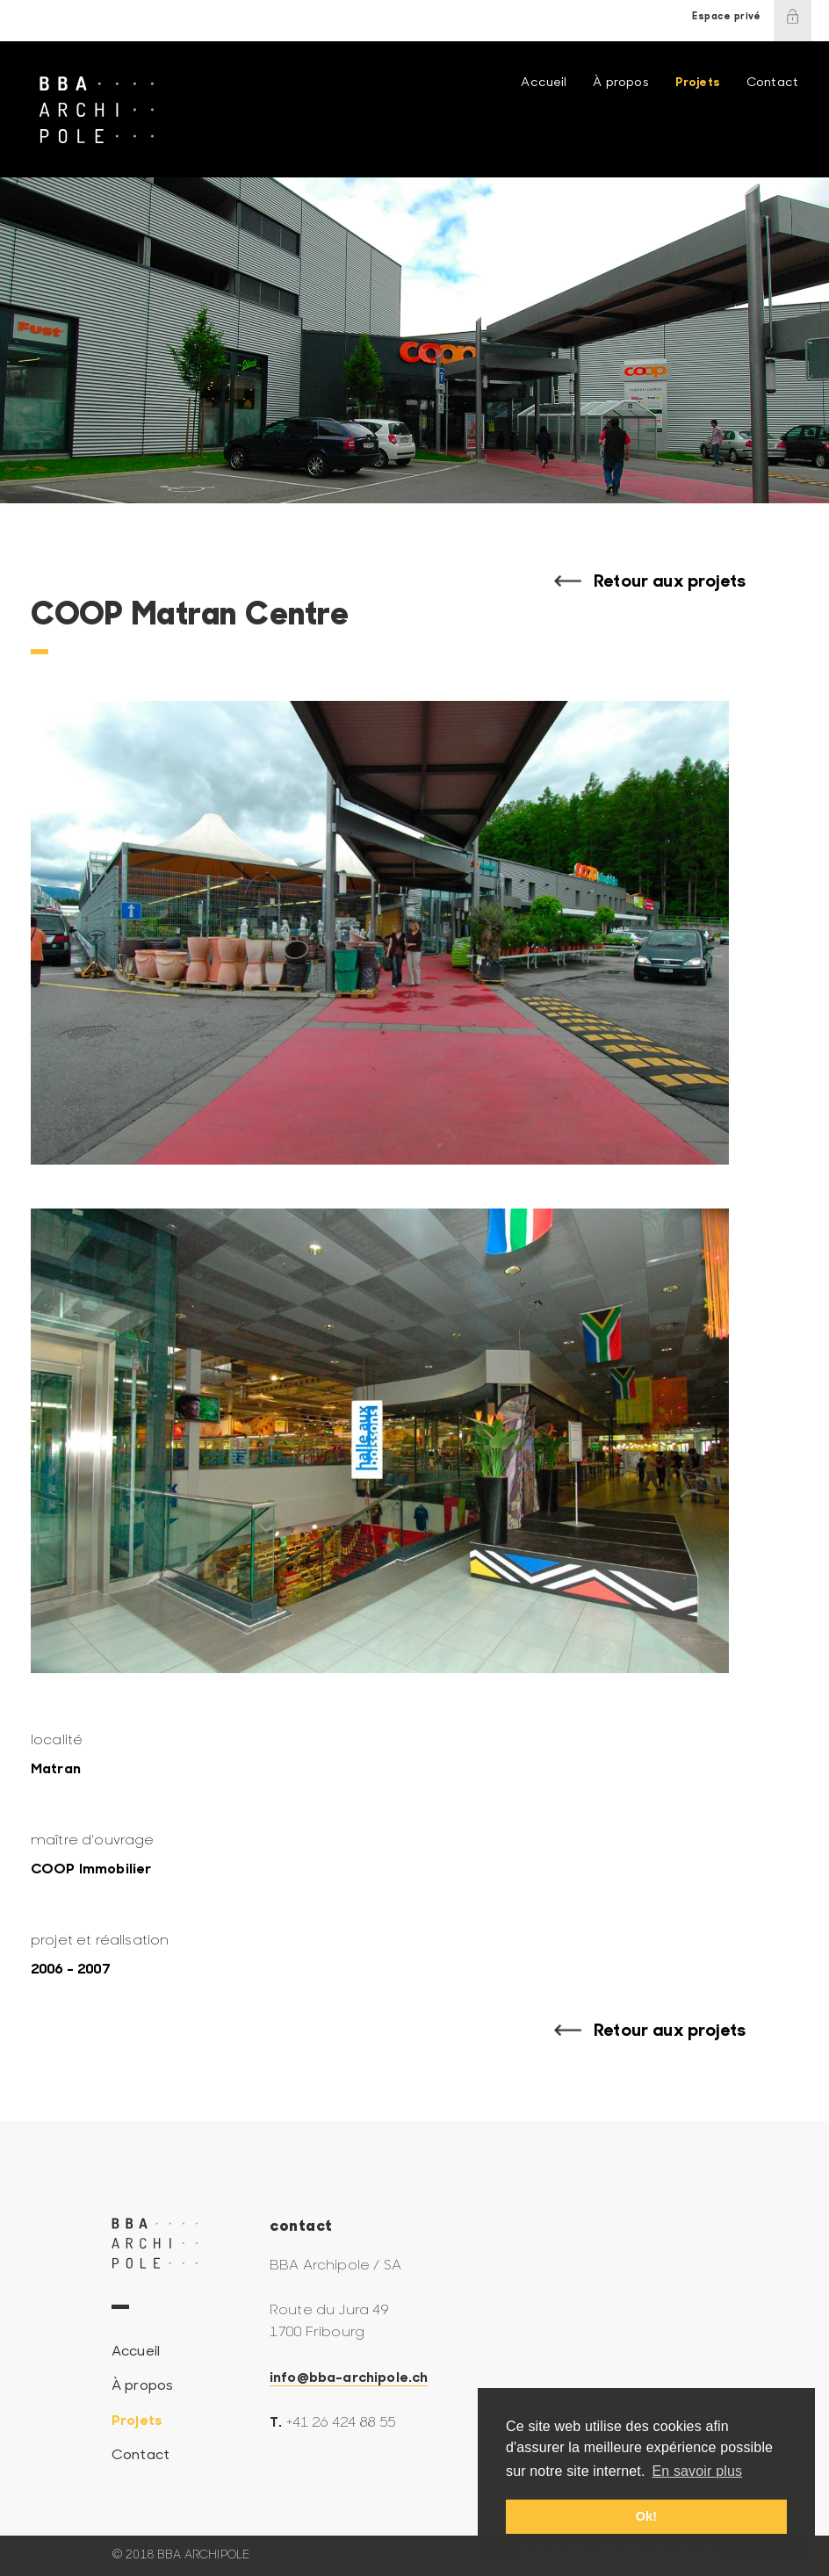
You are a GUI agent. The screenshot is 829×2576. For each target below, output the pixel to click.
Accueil (543, 83)
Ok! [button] (646, 2516)
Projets (697, 83)
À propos (620, 83)
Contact (772, 83)
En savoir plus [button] (697, 2471)
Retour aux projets (670, 582)
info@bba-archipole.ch (349, 2378)
